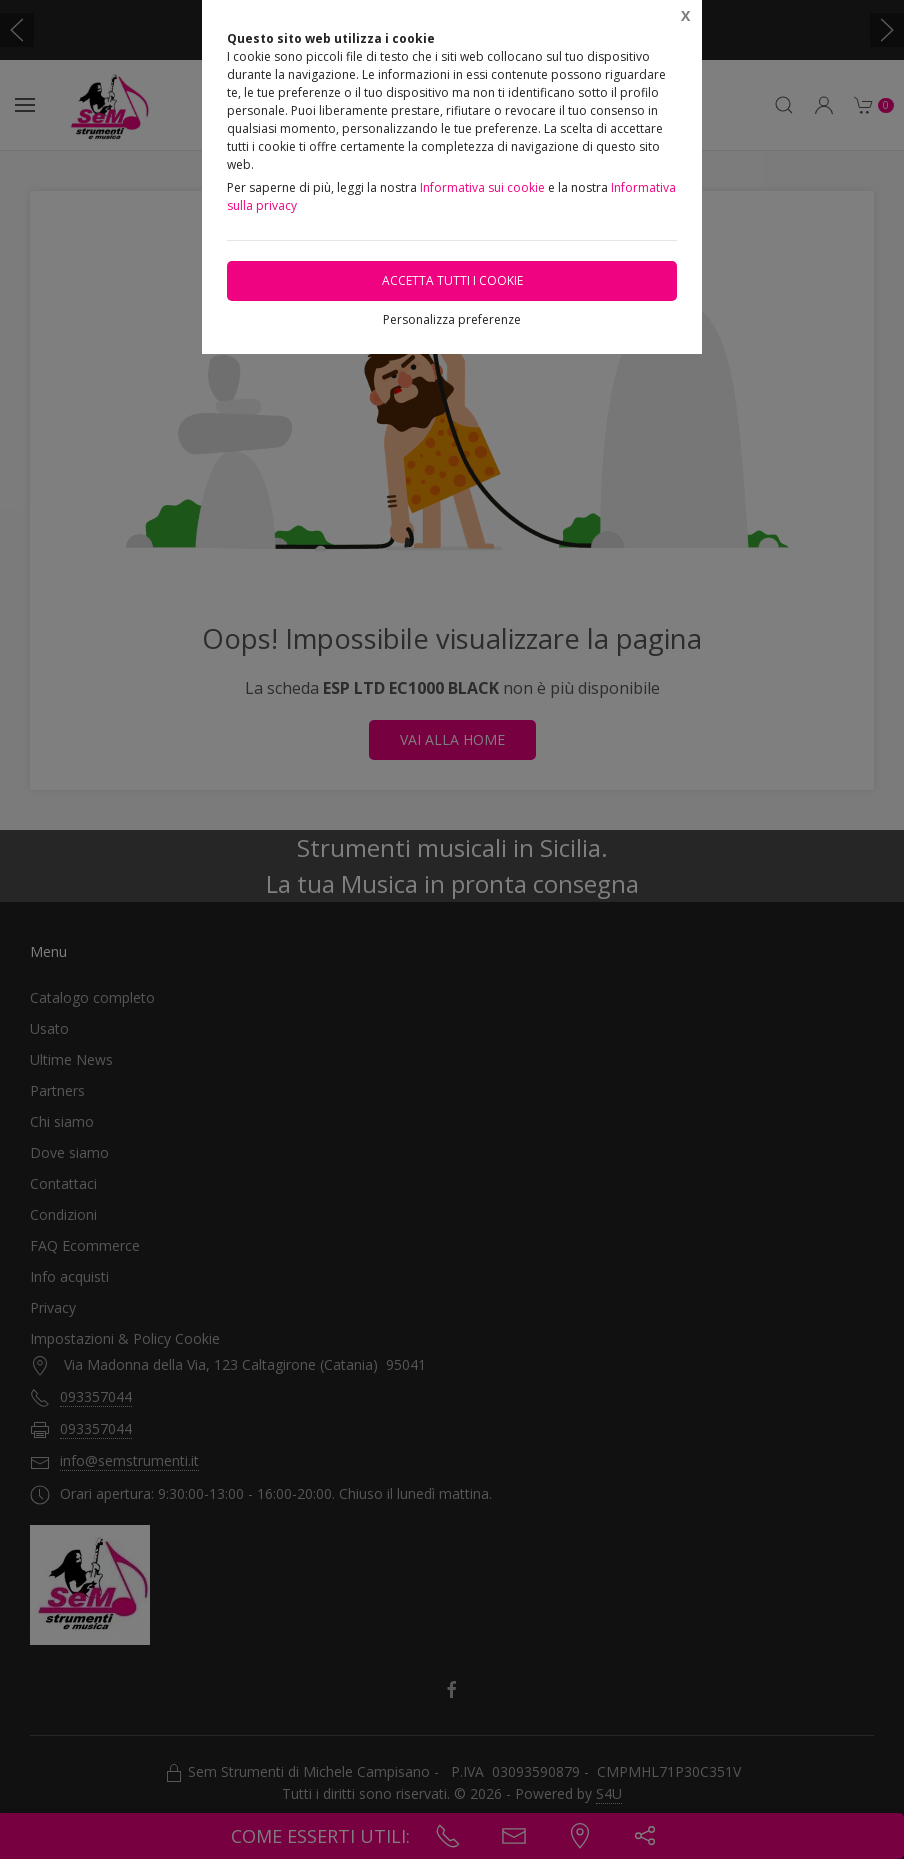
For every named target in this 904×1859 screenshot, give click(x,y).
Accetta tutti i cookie (452, 280)
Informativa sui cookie (482, 187)
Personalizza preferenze (452, 319)
